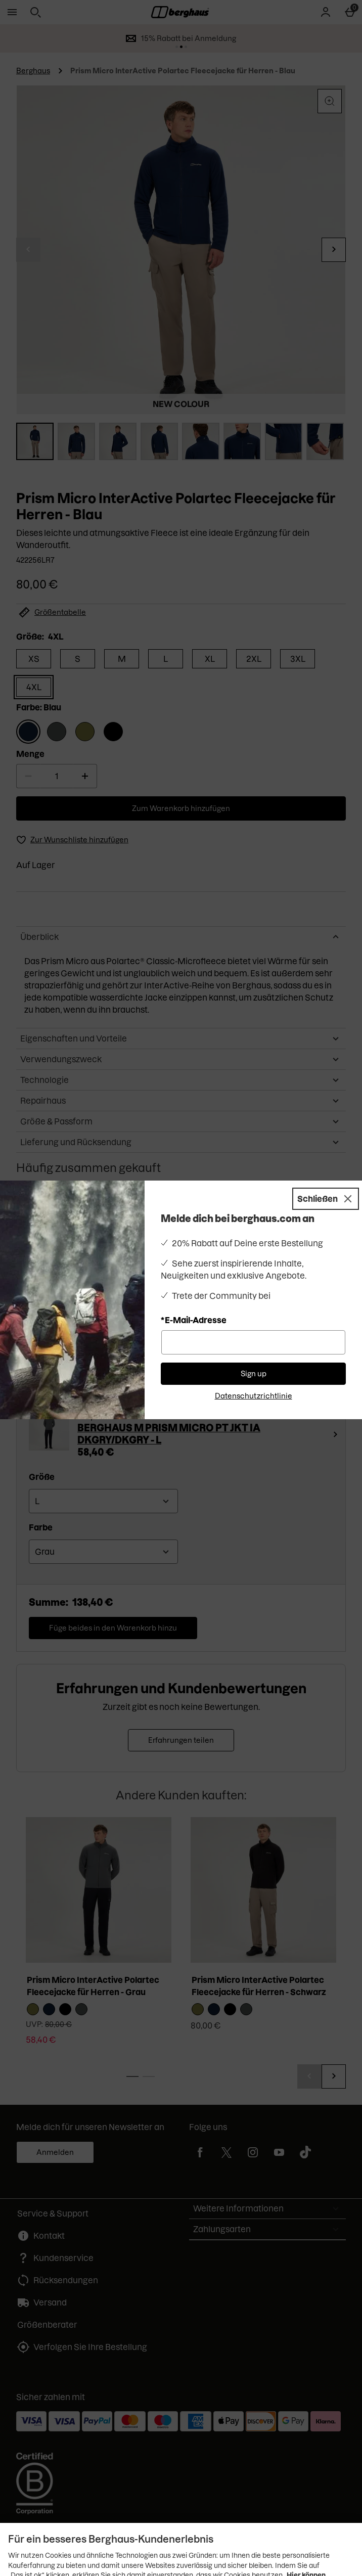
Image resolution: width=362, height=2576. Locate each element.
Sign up (253, 1374)
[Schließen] (325, 1199)
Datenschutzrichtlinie (253, 1396)
